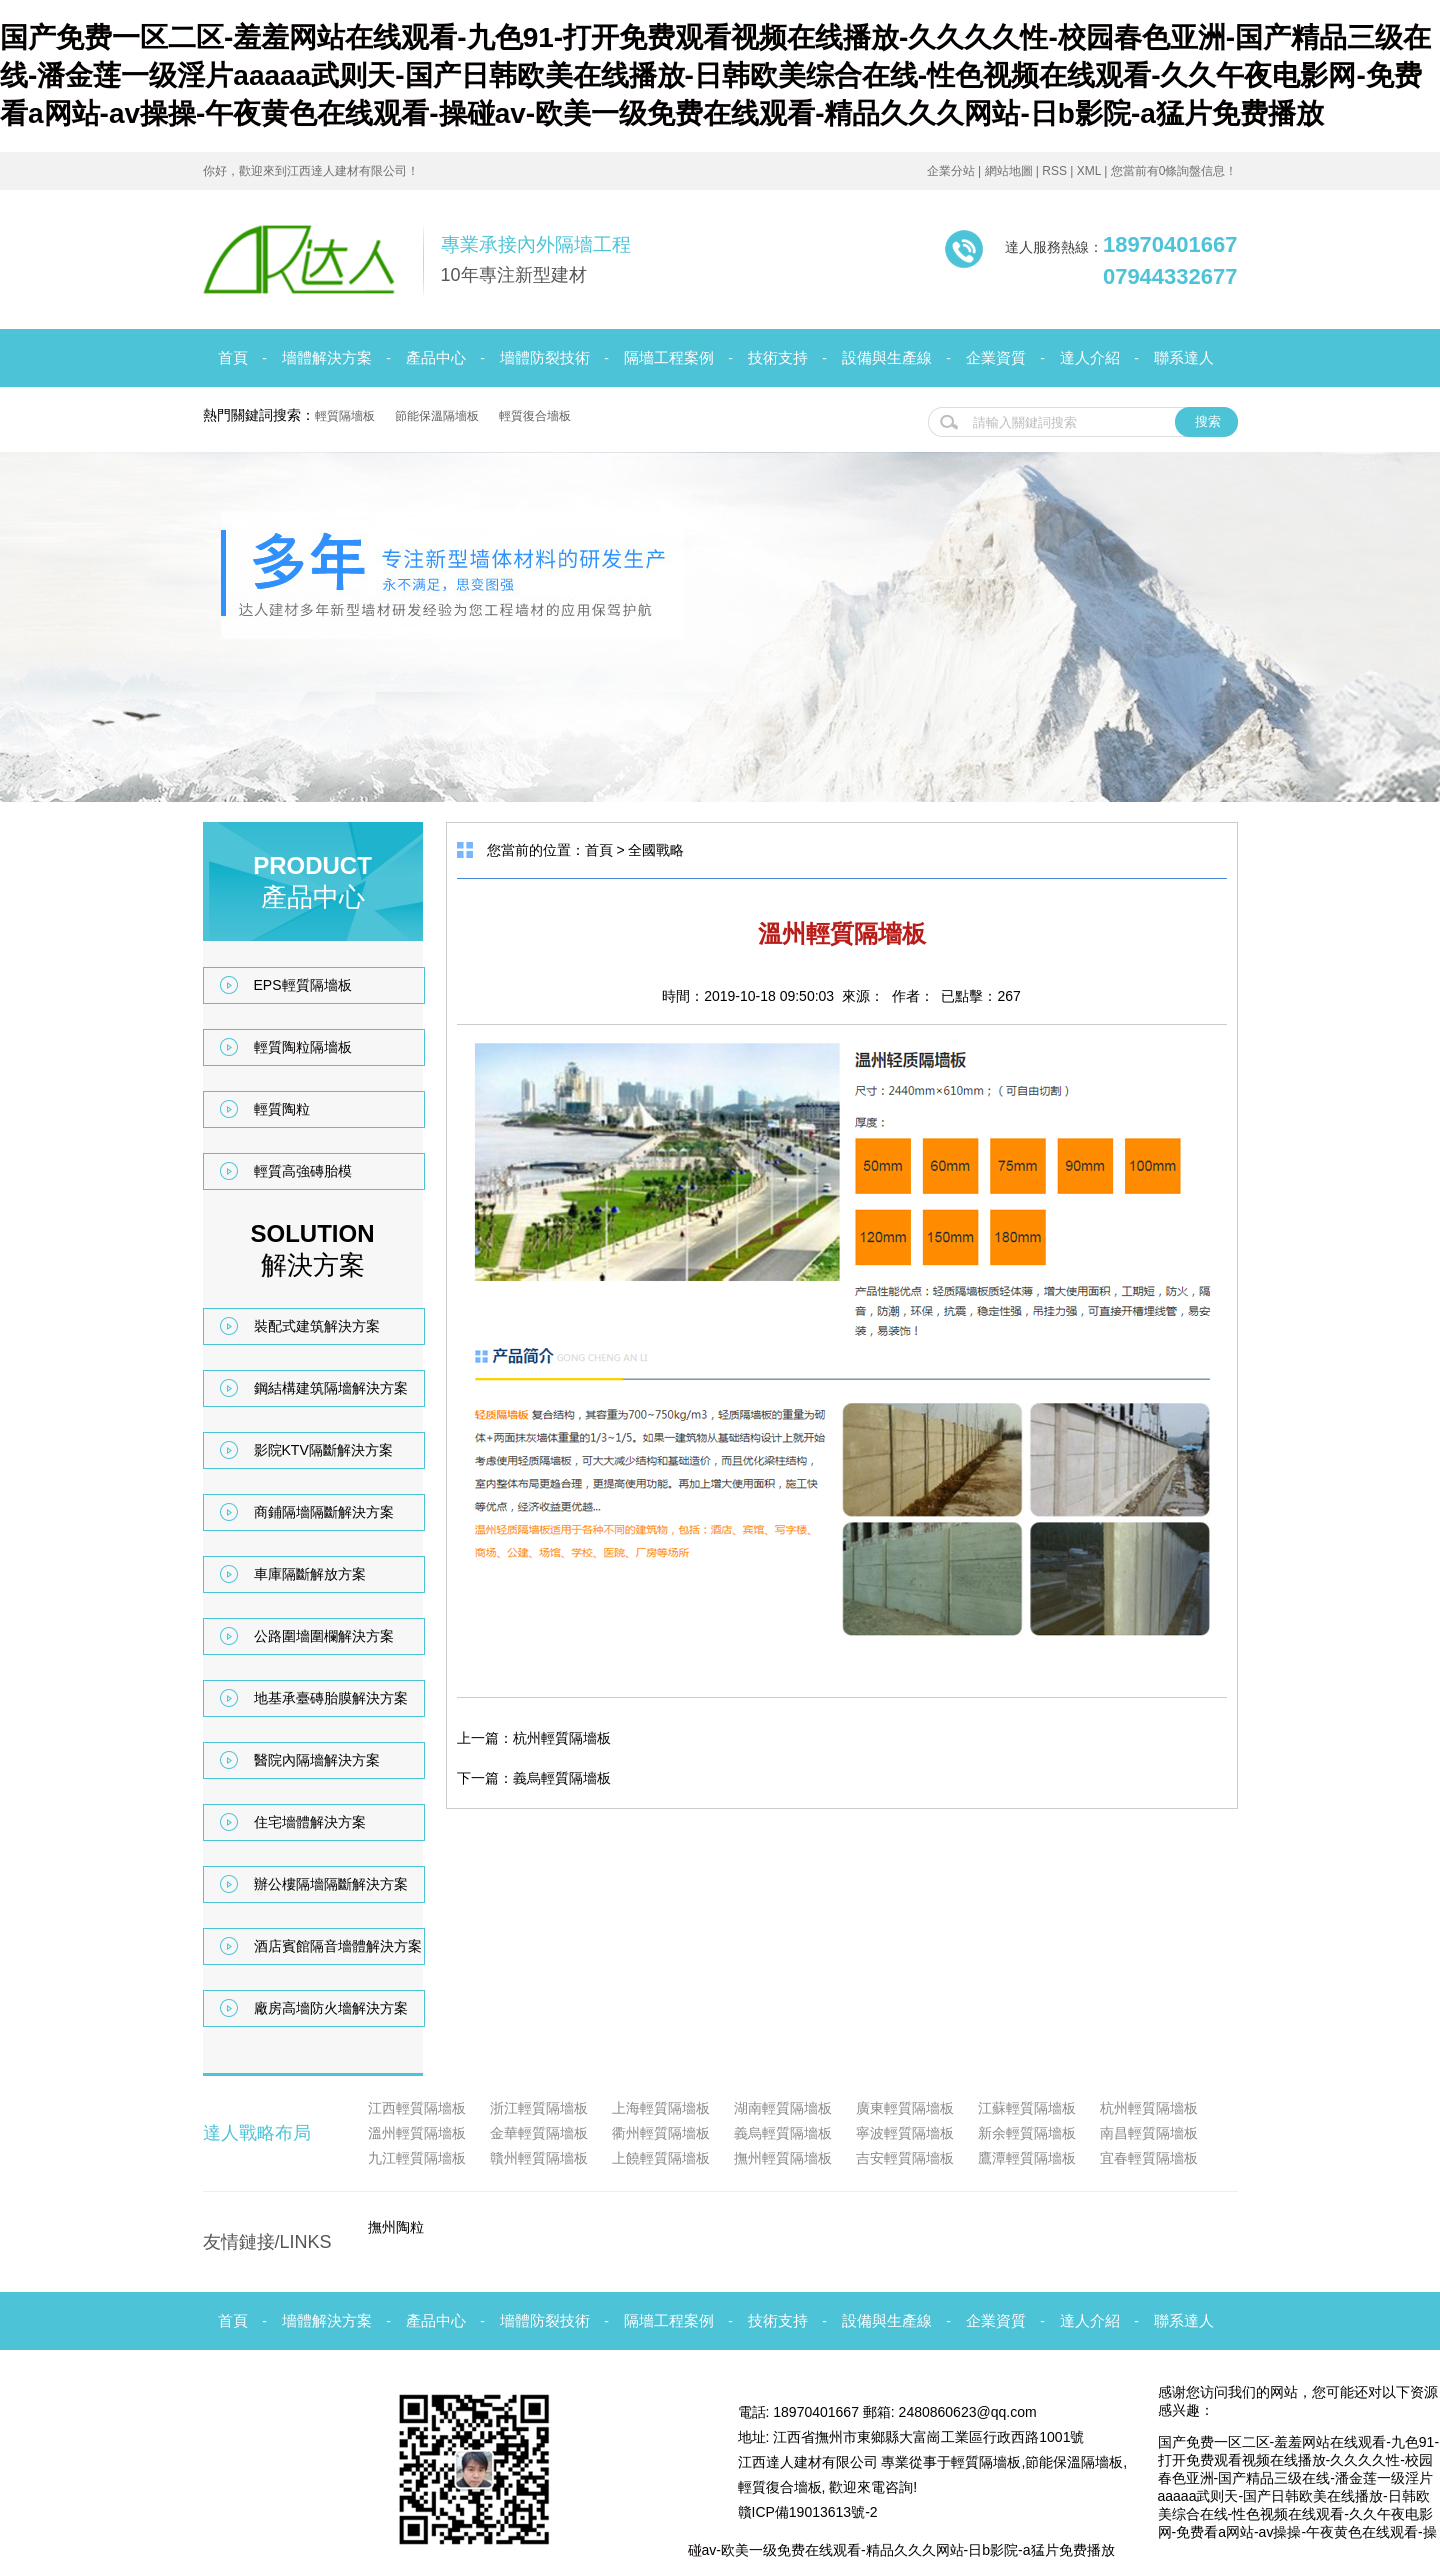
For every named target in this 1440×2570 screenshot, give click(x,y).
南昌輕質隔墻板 (1149, 2133)
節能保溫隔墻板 (437, 416)
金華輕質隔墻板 (539, 2133)
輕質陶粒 (282, 1109)
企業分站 (951, 171)
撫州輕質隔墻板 (783, 2158)
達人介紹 (1090, 357)
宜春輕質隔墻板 (1149, 2158)
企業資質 (996, 357)
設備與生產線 (887, 357)
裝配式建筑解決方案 (317, 1326)
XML (1089, 171)
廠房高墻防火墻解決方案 (331, 2008)
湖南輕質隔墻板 (783, 2108)
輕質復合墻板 (535, 416)
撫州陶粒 (396, 2227)
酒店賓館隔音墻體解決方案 (338, 1946)
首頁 (233, 357)
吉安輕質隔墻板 (905, 2158)
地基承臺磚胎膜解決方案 (331, 1698)
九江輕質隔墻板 (417, 2158)
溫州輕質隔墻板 (417, 2133)
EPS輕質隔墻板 (303, 985)
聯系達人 (1184, 357)
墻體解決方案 (327, 357)
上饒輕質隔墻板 (661, 2158)
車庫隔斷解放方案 (310, 1574)
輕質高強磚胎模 (303, 1171)
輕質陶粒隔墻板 (303, 1047)
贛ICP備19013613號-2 (808, 2512)
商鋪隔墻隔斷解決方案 (324, 1512)
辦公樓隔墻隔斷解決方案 (331, 1884)
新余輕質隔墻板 (1027, 2133)
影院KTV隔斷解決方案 (323, 1450)
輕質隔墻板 (345, 416)
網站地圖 (1009, 171)
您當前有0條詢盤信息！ (1174, 171)
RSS (1054, 171)
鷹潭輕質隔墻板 (1027, 2158)
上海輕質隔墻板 (661, 2108)
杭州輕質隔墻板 (562, 1738)
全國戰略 (656, 850)
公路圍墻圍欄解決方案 (324, 1636)
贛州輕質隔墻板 (539, 2158)
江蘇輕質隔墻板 (1027, 2108)
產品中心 (436, 357)
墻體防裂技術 (545, 357)
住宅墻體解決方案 (310, 1822)
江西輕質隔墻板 (417, 2108)
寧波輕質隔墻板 (905, 2133)
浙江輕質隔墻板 (539, 2108)
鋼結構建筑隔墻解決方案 (331, 1388)
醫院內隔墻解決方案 (317, 1760)
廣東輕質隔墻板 (905, 2108)
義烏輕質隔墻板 (562, 1778)
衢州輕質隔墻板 (661, 2133)
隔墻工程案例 (669, 357)
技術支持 (778, 357)
